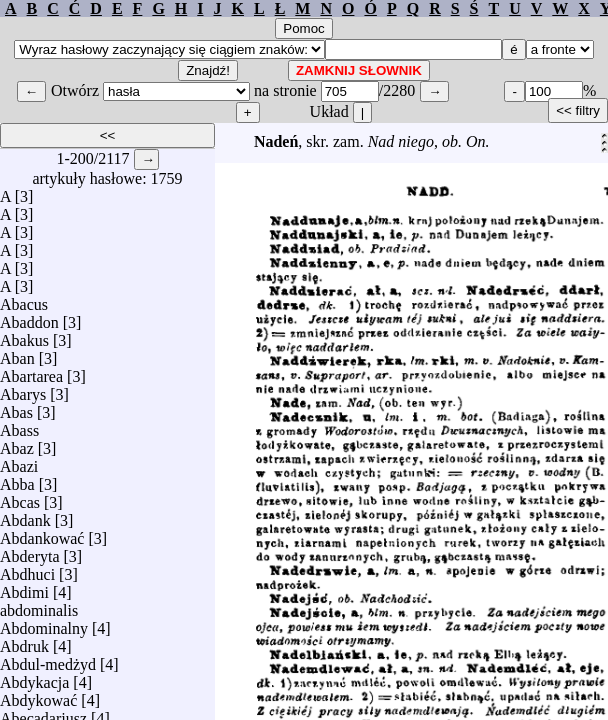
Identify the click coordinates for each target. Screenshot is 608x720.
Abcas (20, 497)
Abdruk (24, 641)
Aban (17, 353)
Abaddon (29, 317)
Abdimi (24, 587)
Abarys (23, 389)
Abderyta (30, 551)
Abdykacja (34, 677)
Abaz (17, 443)
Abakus (24, 335)
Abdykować (38, 695)
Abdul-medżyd (48, 659)
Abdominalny (44, 623)
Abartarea (31, 371)
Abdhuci (27, 569)
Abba (17, 479)
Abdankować (42, 533)
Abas (16, 407)
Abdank (25, 515)
